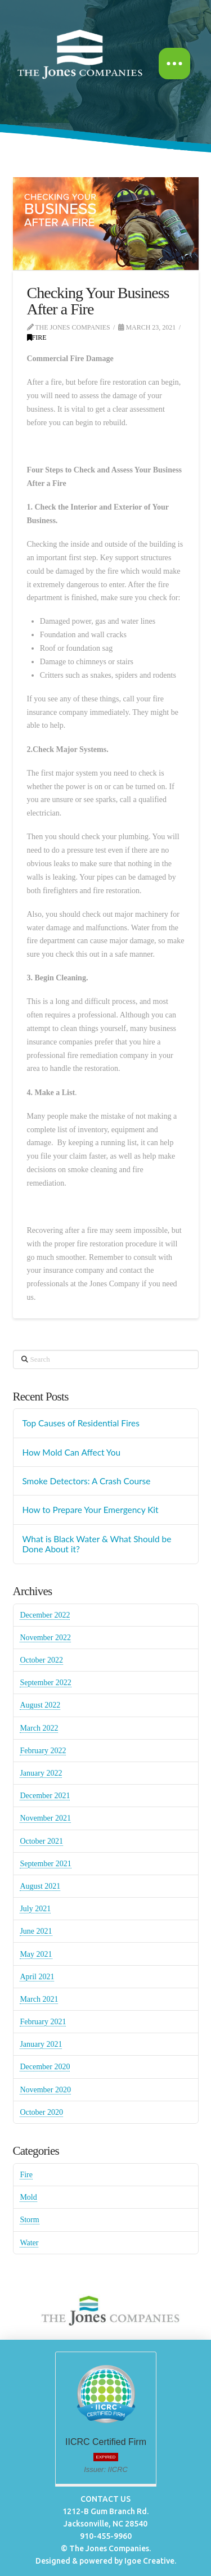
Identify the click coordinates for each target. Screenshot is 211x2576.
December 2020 (45, 2066)
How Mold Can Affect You (71, 1452)
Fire (37, 337)
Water (29, 2243)
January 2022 (41, 1773)
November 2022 (45, 1637)
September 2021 (45, 1863)
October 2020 (41, 2112)
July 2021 (35, 1908)
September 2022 (45, 1682)
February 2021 (43, 2021)
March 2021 (39, 1999)
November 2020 (45, 2090)
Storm (29, 2219)
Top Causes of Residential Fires (80, 1423)
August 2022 (40, 1705)
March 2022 (39, 1728)
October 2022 (41, 1660)
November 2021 (45, 1818)
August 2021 (40, 1886)
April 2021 (37, 1976)
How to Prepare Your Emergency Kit (90, 1510)
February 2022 (43, 1750)
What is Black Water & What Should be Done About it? (96, 1544)
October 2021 (41, 1841)
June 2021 (36, 1931)
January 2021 (41, 2044)
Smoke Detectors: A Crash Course (86, 1481)
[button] (174, 63)
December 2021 (45, 1795)
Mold (28, 2197)
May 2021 (36, 1954)
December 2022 (45, 1615)
